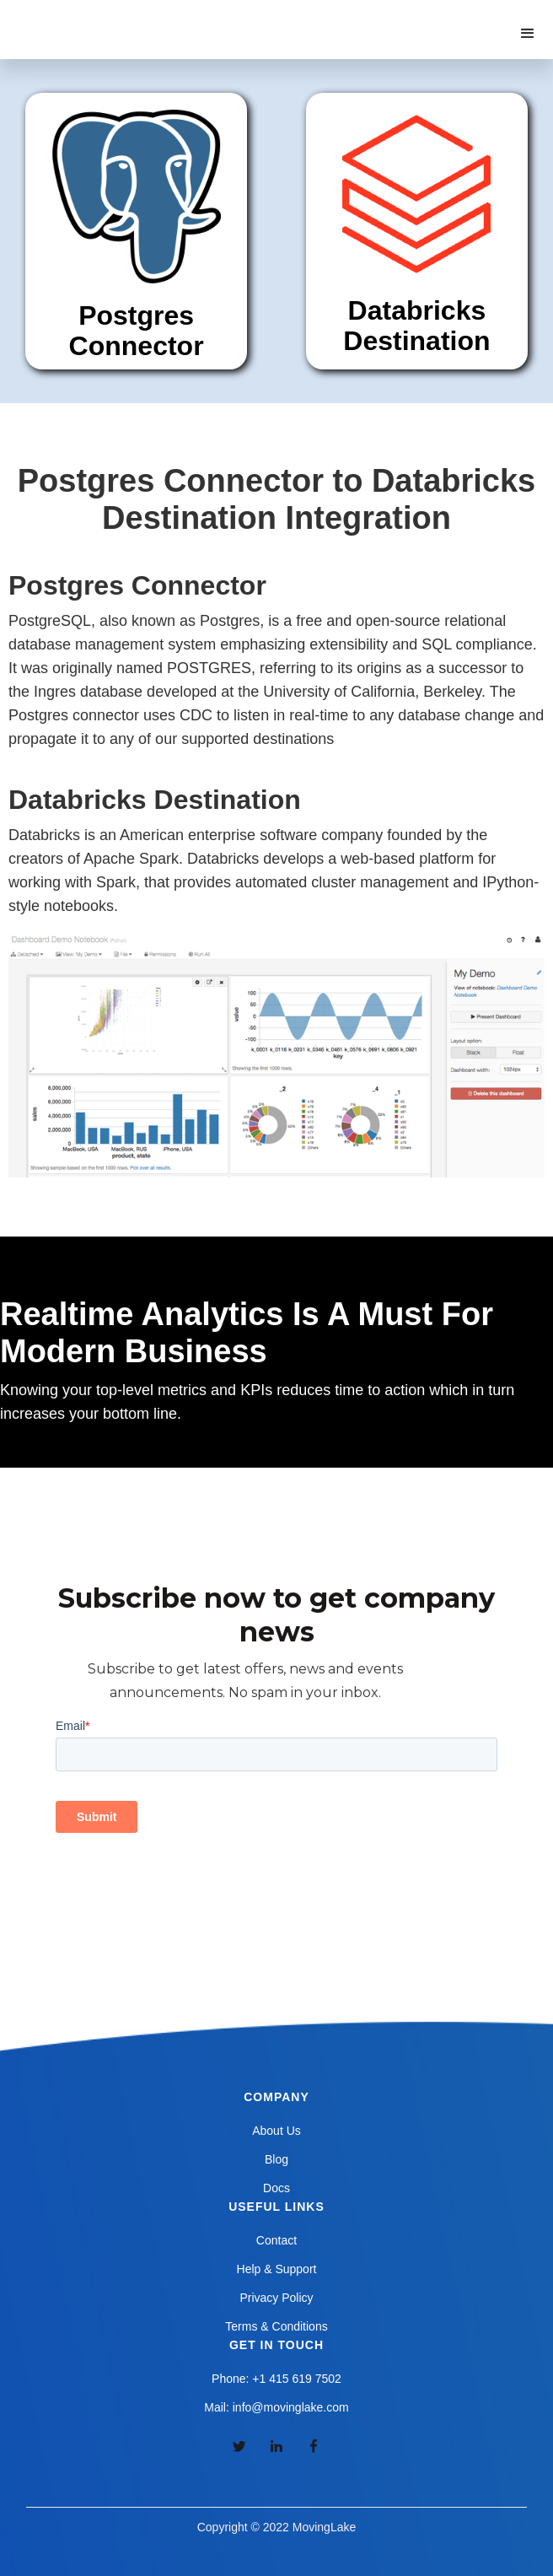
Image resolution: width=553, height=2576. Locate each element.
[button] (527, 33)
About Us (276, 2130)
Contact (276, 2240)
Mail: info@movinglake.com (276, 2407)
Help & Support (277, 2269)
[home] (100, 16)
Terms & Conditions (276, 2326)
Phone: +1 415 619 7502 (276, 2378)
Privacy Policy (276, 2297)
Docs (276, 2188)
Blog (276, 2159)
